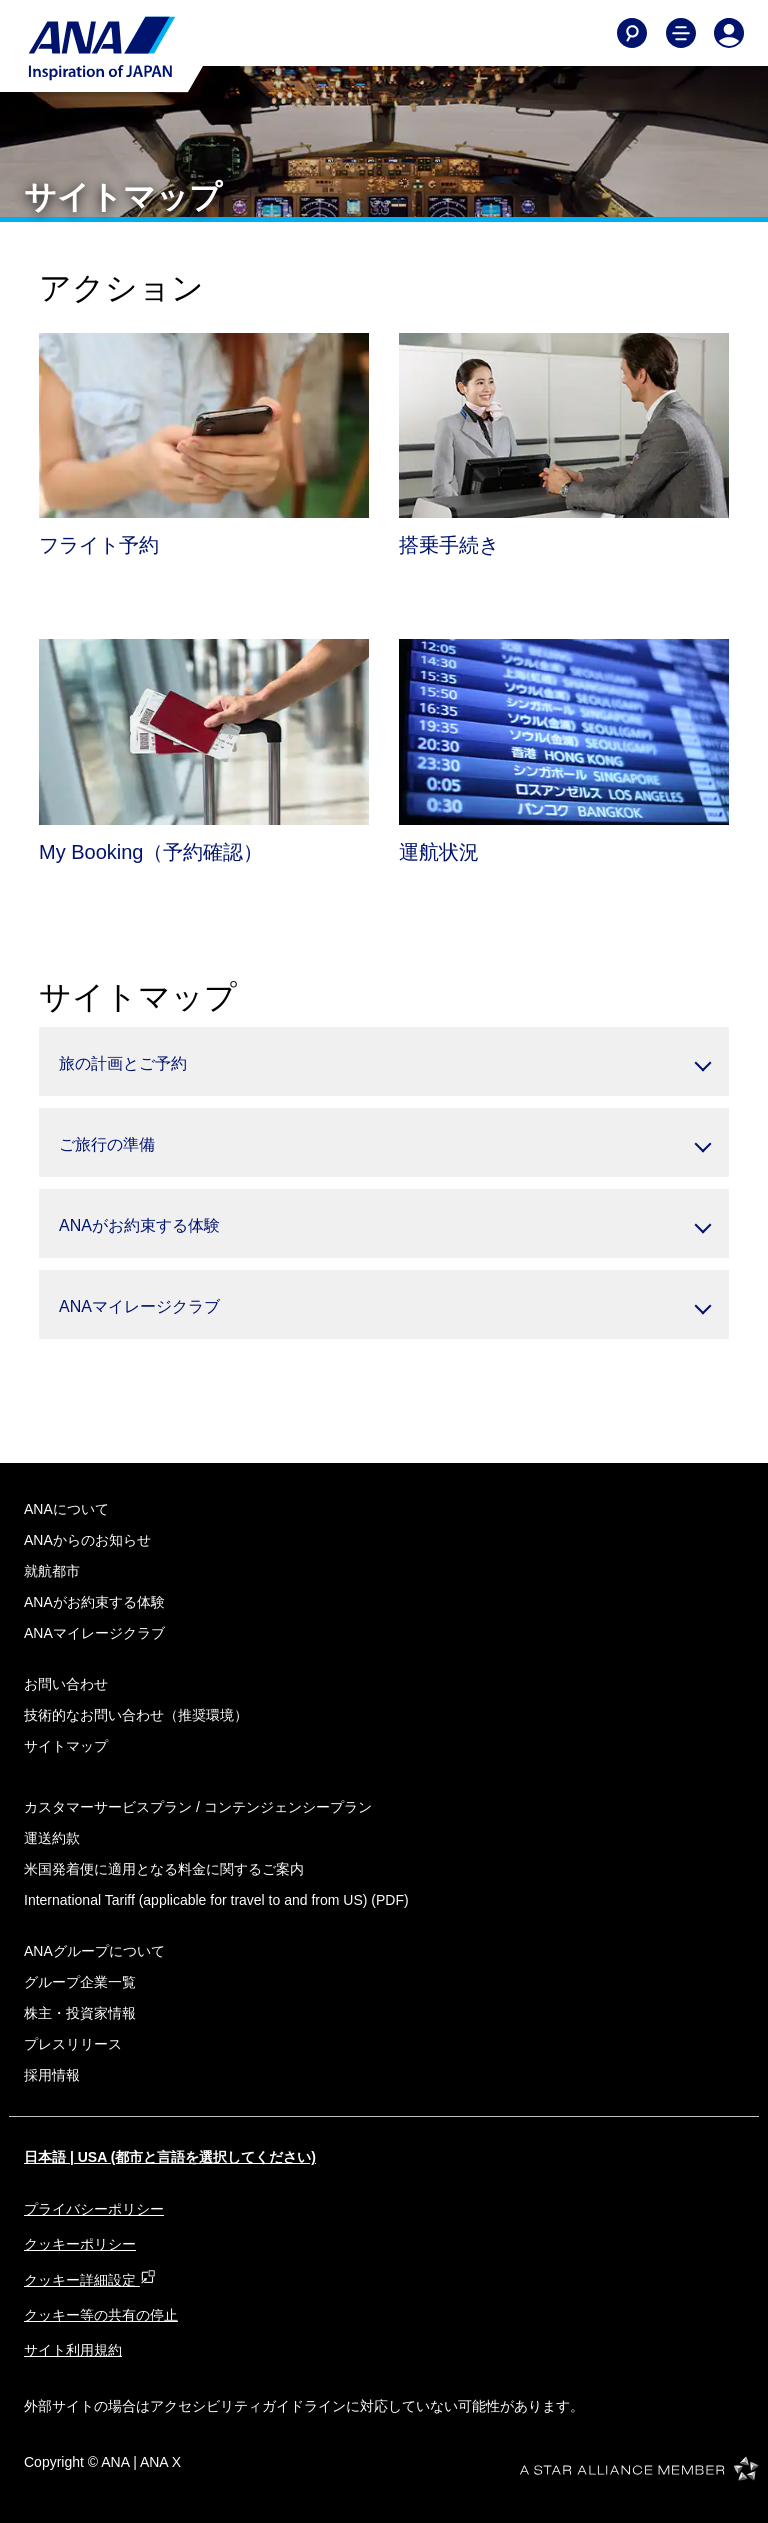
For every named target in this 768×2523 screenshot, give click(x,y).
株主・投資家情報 (80, 2013)
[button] (384, 1061)
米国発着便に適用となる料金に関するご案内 (164, 1869)
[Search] (632, 33)
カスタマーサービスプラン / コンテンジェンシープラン (198, 1807)
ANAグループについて (94, 1951)
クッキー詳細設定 (90, 2280)
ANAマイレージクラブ (94, 1633)
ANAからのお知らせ (87, 1540)
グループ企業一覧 (80, 1982)
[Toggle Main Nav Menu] (681, 33)
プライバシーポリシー (94, 2209)
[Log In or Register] (729, 33)
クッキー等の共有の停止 (101, 2315)
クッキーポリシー (80, 2244)
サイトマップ (66, 1746)
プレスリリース (73, 2044)
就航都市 (52, 1571)
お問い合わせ (66, 1684)
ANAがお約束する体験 (94, 1602)
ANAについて (66, 1509)
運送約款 (52, 1838)
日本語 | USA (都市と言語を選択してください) (170, 2157)
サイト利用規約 (73, 2350)
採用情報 (52, 2075)
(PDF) (216, 1900)
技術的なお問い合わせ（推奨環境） (136, 1715)
